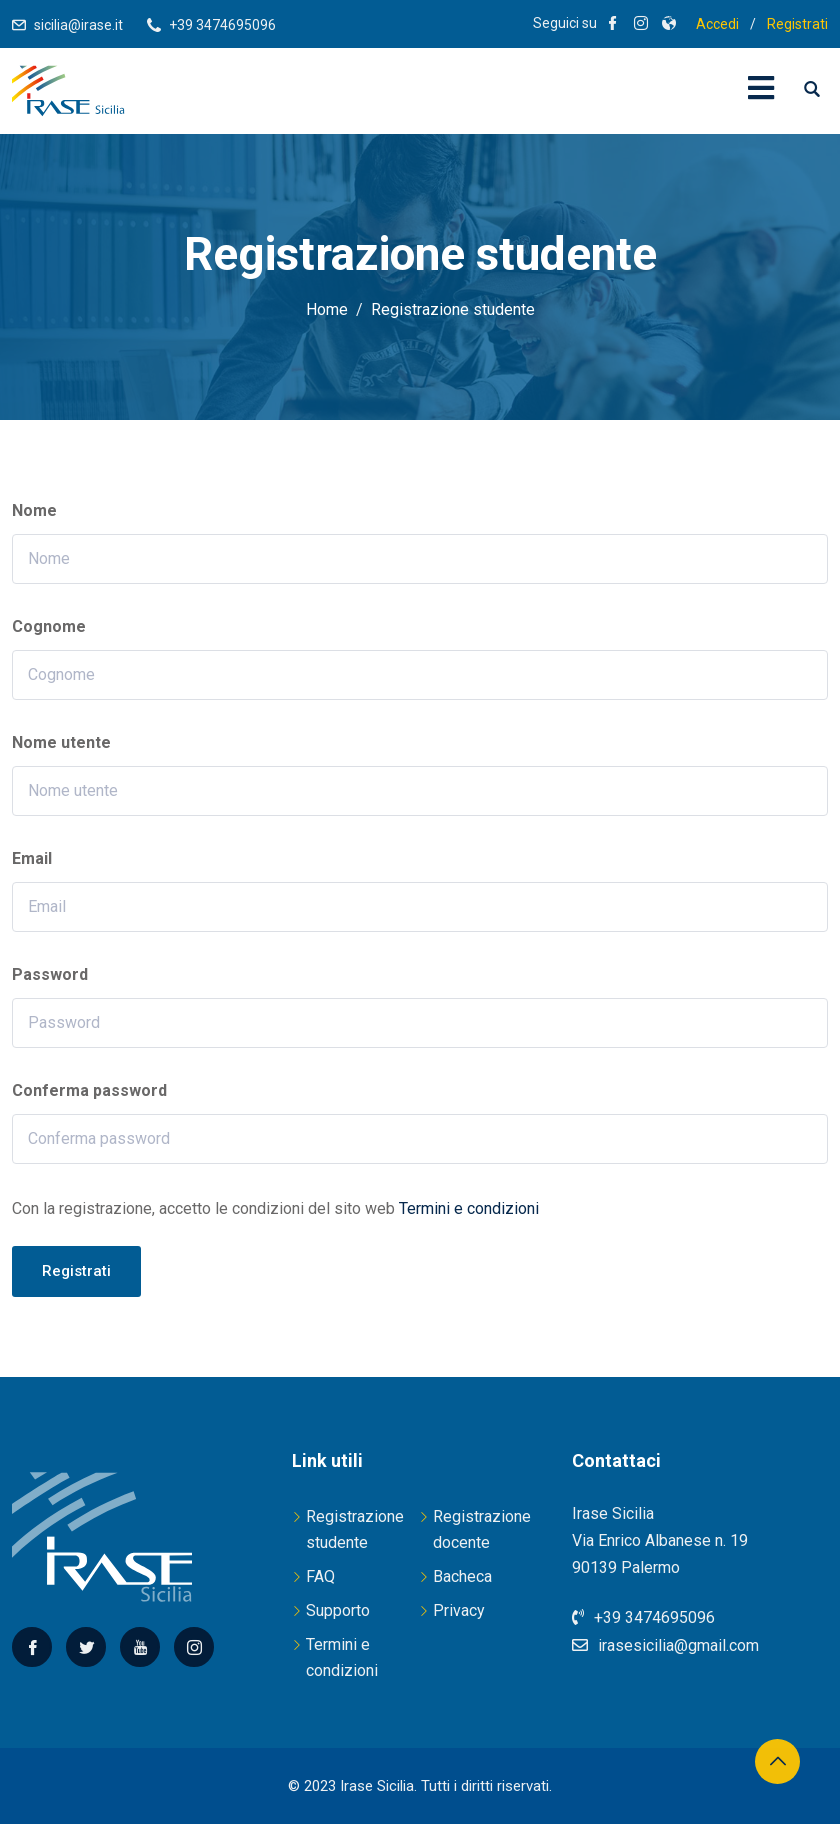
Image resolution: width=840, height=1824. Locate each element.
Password (50, 974)
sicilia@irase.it (78, 25)
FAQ (320, 1576)
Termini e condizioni (469, 1208)
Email (32, 858)
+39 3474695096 (222, 25)
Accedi (717, 24)
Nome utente (61, 742)
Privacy (459, 1610)
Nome (34, 510)
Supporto (338, 1610)
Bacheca (462, 1576)
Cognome (49, 626)
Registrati (797, 24)
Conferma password (89, 1090)
